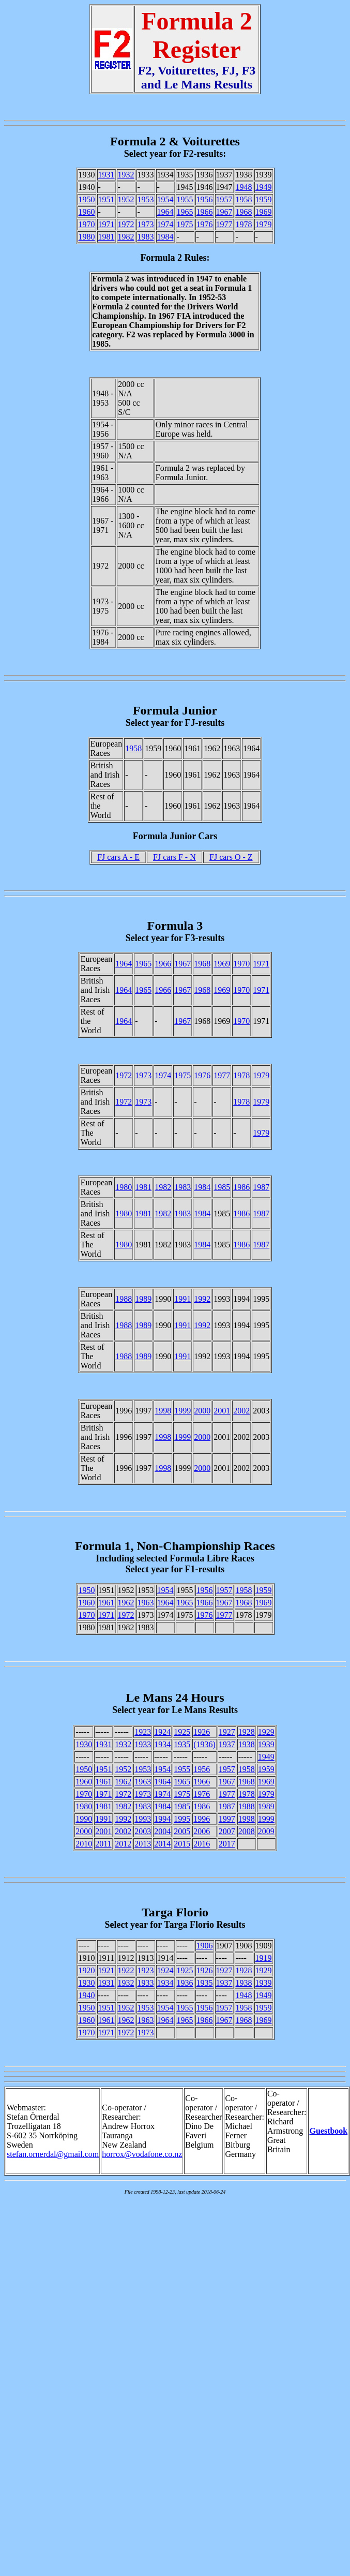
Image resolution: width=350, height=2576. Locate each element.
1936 (185, 1982)
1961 (106, 1602)
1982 (126, 236)
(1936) (204, 1744)
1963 (146, 1602)
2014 (162, 1843)
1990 (83, 1818)
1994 (162, 1818)
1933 (142, 1744)
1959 (263, 199)
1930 (83, 1744)
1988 (123, 1298)
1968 (244, 211)
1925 (182, 1732)
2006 (201, 1831)
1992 (202, 1298)
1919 (263, 1958)
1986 (241, 1187)
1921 (106, 1970)
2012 (123, 1843)
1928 (246, 1732)
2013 (142, 1843)
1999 (182, 1410)
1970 (87, 224)
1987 (261, 1187)
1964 (165, 211)
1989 (143, 1298)
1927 (227, 1732)
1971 (106, 224)
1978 (244, 224)
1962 (126, 1602)
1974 (165, 224)
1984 (165, 236)
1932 (126, 174)
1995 (182, 1818)
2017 (227, 1843)
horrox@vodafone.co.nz (142, 2154)
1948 (244, 187)
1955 (185, 199)
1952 (126, 199)
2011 (103, 1843)
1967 (224, 211)
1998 (163, 1410)
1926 (201, 1732)
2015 (182, 1843)
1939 (266, 1744)
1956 (204, 199)
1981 (106, 236)
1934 (162, 1744)
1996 (201, 1818)
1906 (204, 1945)
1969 (263, 211)
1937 (227, 1744)
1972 (126, 224)
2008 (246, 1831)
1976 (204, 224)
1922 (126, 1970)
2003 (142, 1831)
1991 (182, 1298)
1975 (185, 224)
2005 (182, 1831)
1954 (165, 199)
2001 (222, 1410)
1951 (106, 199)
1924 (162, 1732)
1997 (227, 1818)
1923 (142, 1732)
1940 (87, 1995)
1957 (224, 199)
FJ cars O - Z (231, 857)
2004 (162, 1831)
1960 (87, 211)
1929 (266, 1732)
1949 (263, 187)
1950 (87, 199)
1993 (142, 1818)
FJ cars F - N (174, 857)
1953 (146, 199)
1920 (87, 1970)
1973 (146, 224)
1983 (146, 236)
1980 (87, 236)
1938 (246, 1744)
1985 (222, 1187)
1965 (185, 211)
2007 (227, 1831)
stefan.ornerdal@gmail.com (53, 2154)
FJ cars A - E (118, 857)
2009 (266, 1831)
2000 (202, 1410)
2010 (83, 1843)
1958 (244, 199)
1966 (204, 211)
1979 (263, 224)
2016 (201, 1843)
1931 (106, 174)
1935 (182, 1744)
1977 (224, 224)
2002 (241, 1410)
